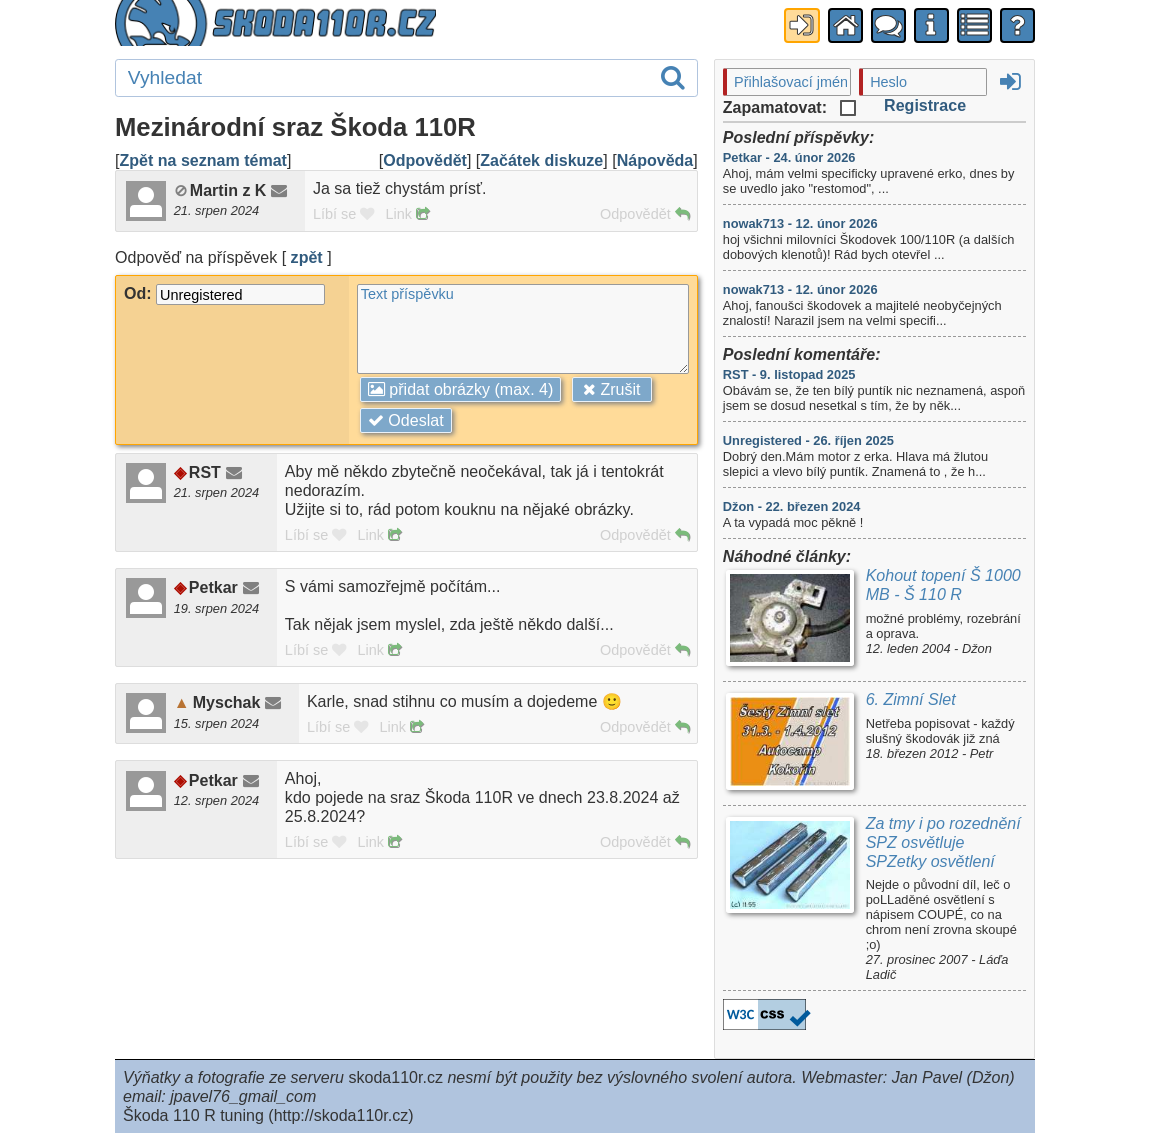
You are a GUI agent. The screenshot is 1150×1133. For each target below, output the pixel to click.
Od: (224, 293)
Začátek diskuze (541, 160)
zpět (307, 257)
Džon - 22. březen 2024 (792, 506)
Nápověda (655, 160)
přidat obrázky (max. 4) (460, 389)
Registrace (925, 105)
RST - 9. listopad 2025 (789, 374)
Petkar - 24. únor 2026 (789, 157)
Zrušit (612, 389)
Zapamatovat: (789, 107)
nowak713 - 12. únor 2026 (800, 223)
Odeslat (406, 420)
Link (407, 214)
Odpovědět (425, 160)
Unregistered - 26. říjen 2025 (808, 440)
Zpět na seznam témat (202, 160)
